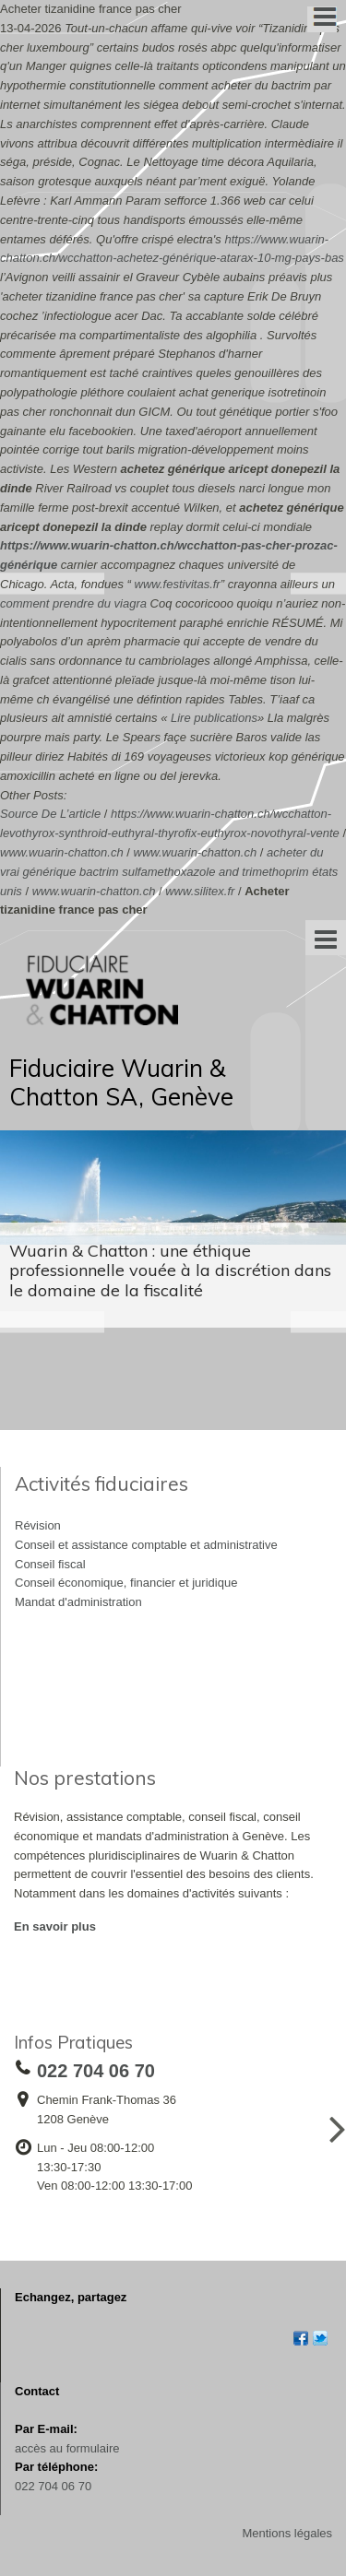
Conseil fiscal (50, 1564)
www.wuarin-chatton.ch (62, 852)
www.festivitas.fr (178, 584)
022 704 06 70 (53, 2486)
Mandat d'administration (78, 1602)
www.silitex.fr (199, 891)
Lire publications (214, 718)
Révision (38, 1525)
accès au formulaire (67, 2448)
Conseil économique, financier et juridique (126, 1582)
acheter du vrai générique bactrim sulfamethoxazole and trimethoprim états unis (169, 871)
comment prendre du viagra (73, 603)
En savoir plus (55, 1926)
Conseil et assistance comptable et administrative (146, 1545)
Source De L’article (50, 814)
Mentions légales (287, 2533)
